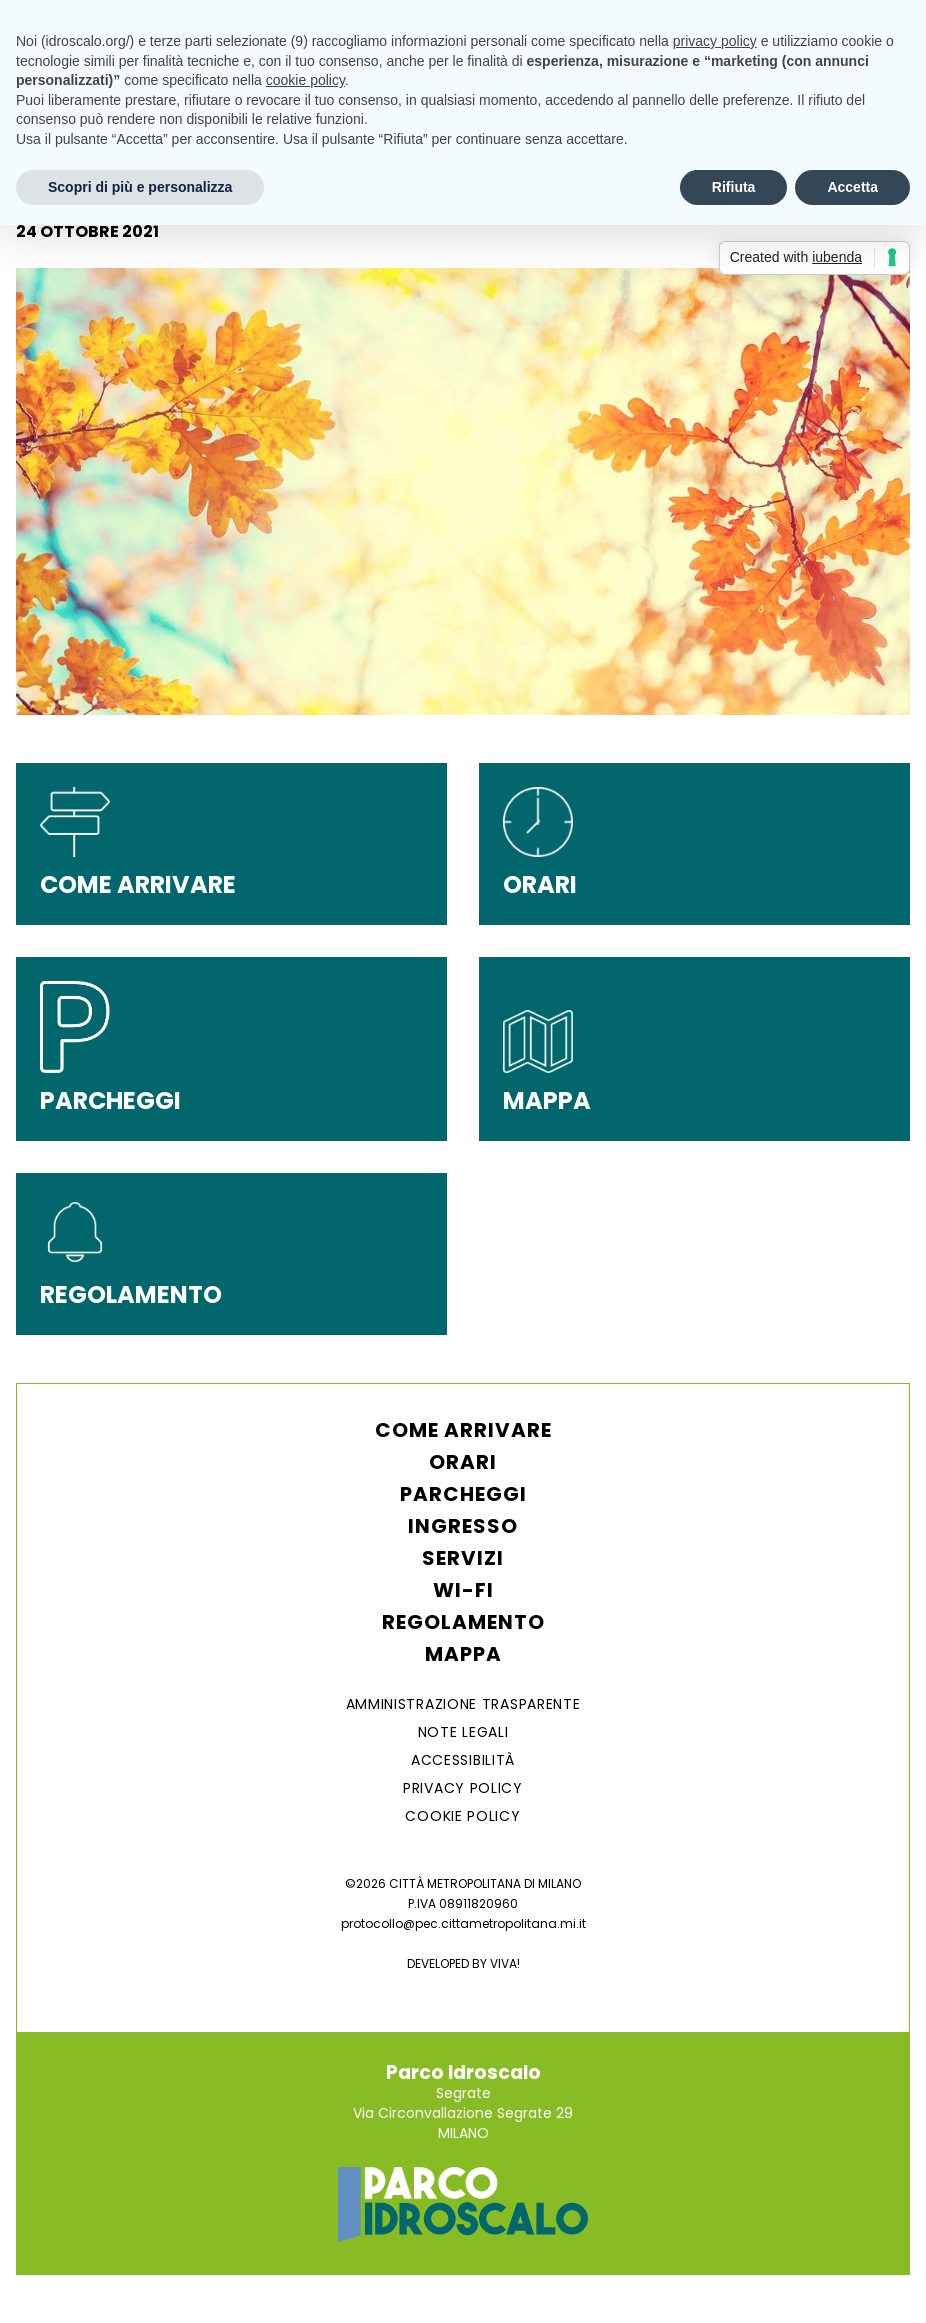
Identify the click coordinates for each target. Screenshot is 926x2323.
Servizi (463, 1558)
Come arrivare (463, 1430)
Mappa (463, 1654)
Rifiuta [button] (734, 187)
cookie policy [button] (305, 80)
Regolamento (463, 1622)
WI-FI (463, 1590)
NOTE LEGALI (463, 1732)
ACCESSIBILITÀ (463, 1760)
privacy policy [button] (715, 41)
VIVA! (505, 1963)
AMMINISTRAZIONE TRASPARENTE (463, 1704)
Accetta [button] (852, 187)
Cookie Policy (462, 1816)
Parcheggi (463, 1494)
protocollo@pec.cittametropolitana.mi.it (463, 1923)
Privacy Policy (463, 1788)
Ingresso (463, 1526)
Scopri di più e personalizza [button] (140, 187)
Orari (463, 1462)
